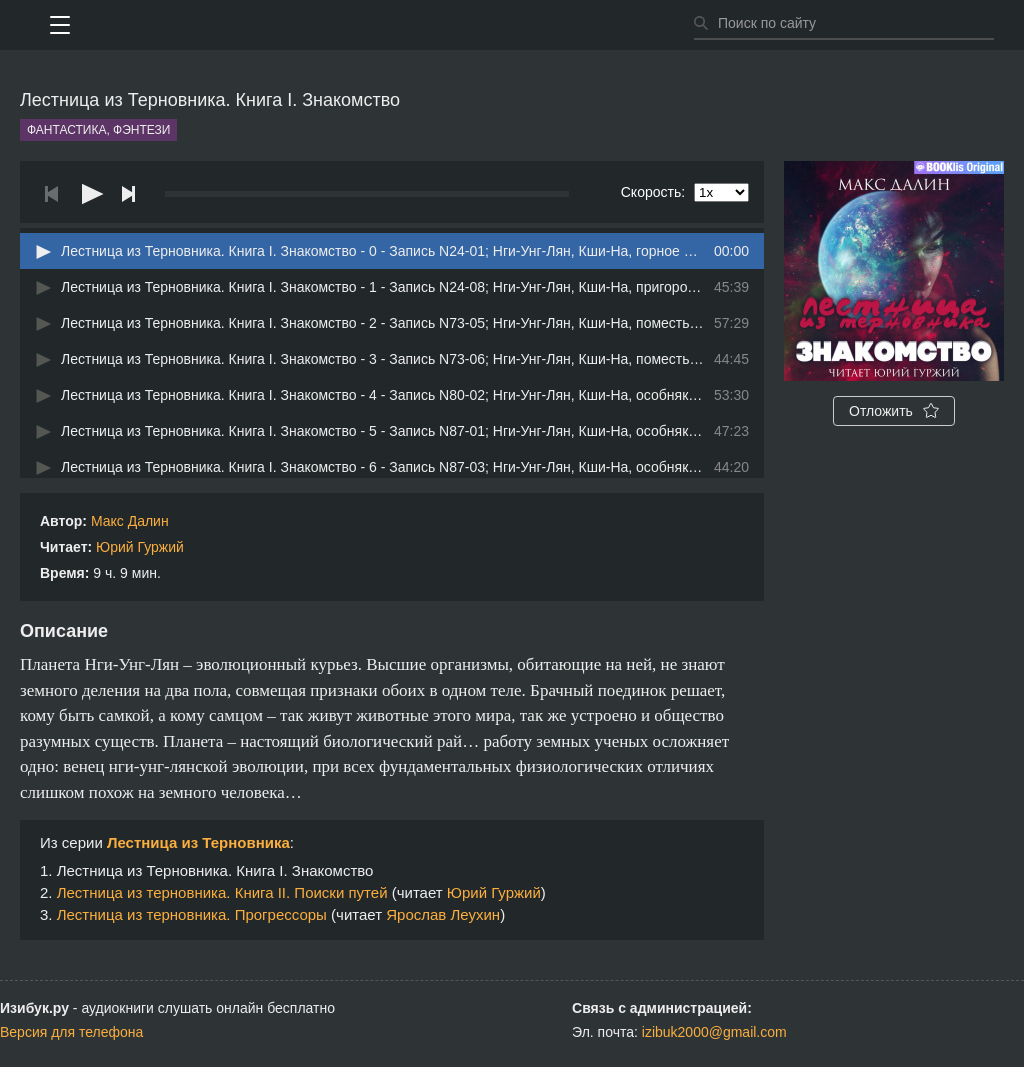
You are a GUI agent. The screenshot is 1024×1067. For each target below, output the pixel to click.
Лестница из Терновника (198, 842)
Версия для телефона (71, 1032)
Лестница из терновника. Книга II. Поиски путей (222, 892)
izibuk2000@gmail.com (714, 1032)
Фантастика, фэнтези (98, 130)
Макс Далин (130, 521)
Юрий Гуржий (140, 547)
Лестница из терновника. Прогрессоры (192, 914)
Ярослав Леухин (443, 914)
